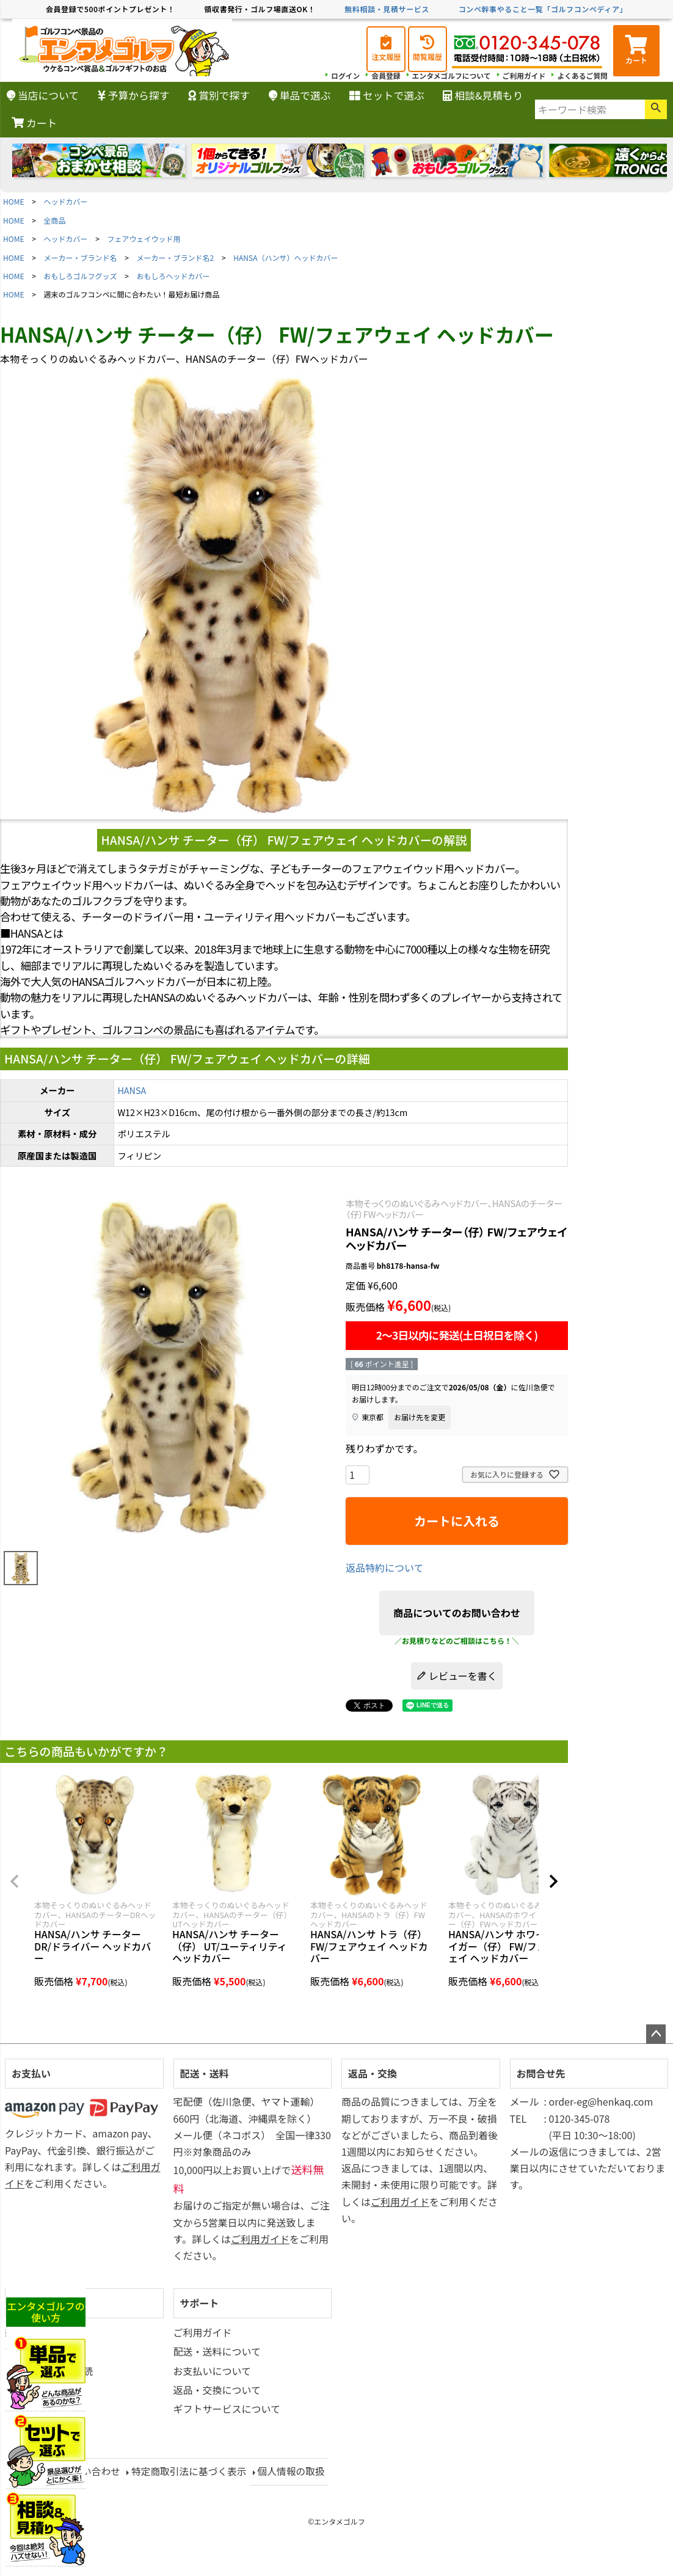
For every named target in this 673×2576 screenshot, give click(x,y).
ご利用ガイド (523, 75)
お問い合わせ (92, 2471)
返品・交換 (372, 2073)
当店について (43, 95)
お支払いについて (212, 2370)
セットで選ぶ (386, 95)
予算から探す (134, 95)
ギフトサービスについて (227, 2408)
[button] (14, 1881)
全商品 (55, 220)
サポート (199, 2303)
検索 (656, 109)
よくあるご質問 (582, 75)
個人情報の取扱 (295, 2471)
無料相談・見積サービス (386, 9)
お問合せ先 (541, 2073)
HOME (13, 201)
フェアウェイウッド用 (144, 238)
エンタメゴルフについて (449, 75)
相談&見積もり (483, 95)
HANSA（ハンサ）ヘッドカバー (285, 257)
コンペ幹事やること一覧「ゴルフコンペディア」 (543, 9)
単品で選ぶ (300, 95)
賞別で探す (219, 95)
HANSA (131, 1090)
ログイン (342, 75)
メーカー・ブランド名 (80, 257)
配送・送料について (217, 2351)
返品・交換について (217, 2389)
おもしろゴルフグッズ (80, 276)
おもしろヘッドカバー (173, 276)
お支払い (31, 2073)
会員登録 (383, 75)
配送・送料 (204, 2073)
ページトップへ (656, 2034)
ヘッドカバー (66, 201)
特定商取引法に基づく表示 (191, 2471)
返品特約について (385, 1567)
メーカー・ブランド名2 (175, 257)
